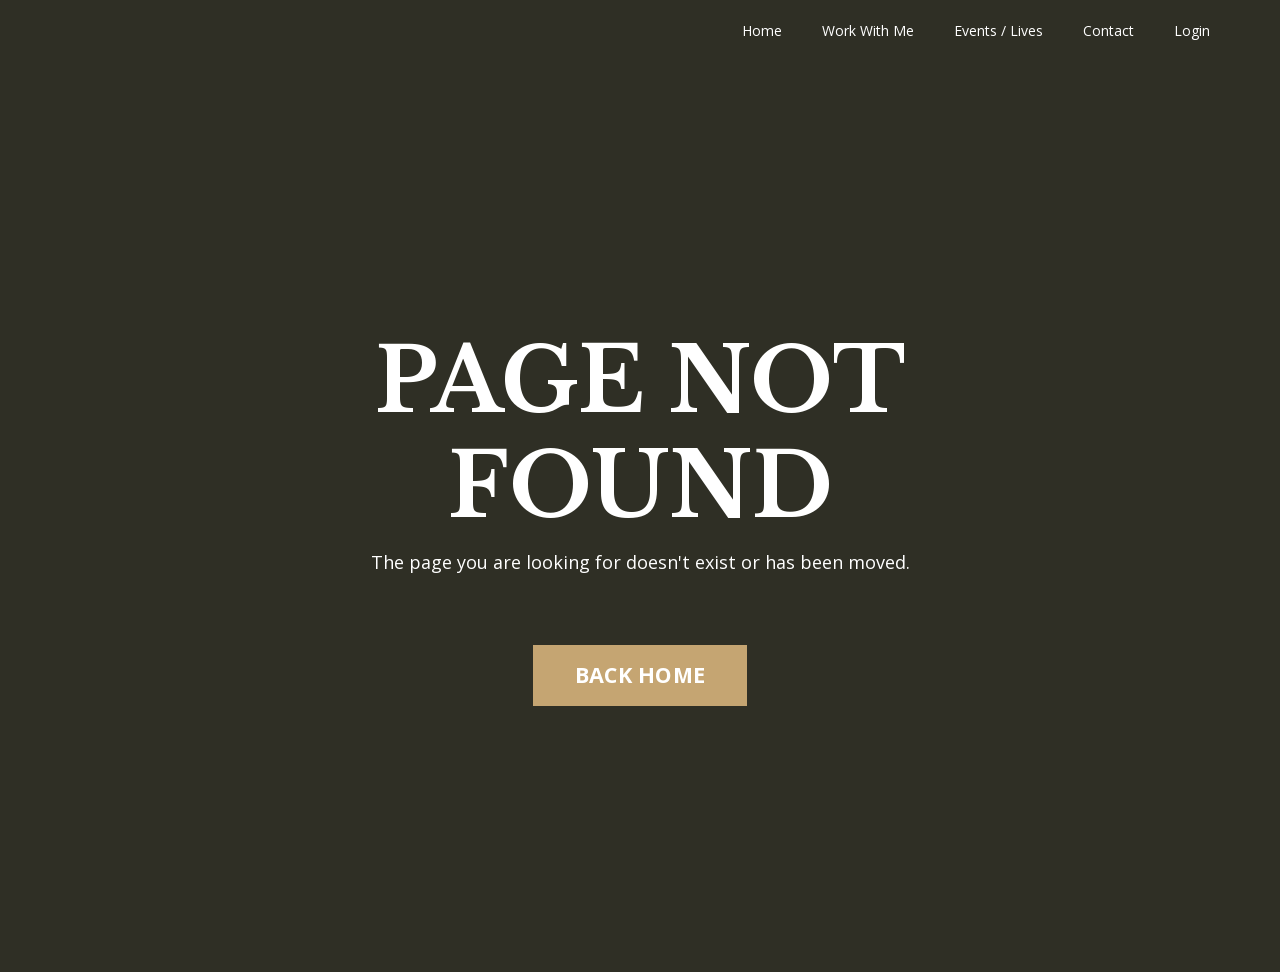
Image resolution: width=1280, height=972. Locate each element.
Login (1192, 30)
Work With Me (868, 30)
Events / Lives (998, 30)
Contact (1108, 30)
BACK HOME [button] (640, 674)
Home (762, 30)
